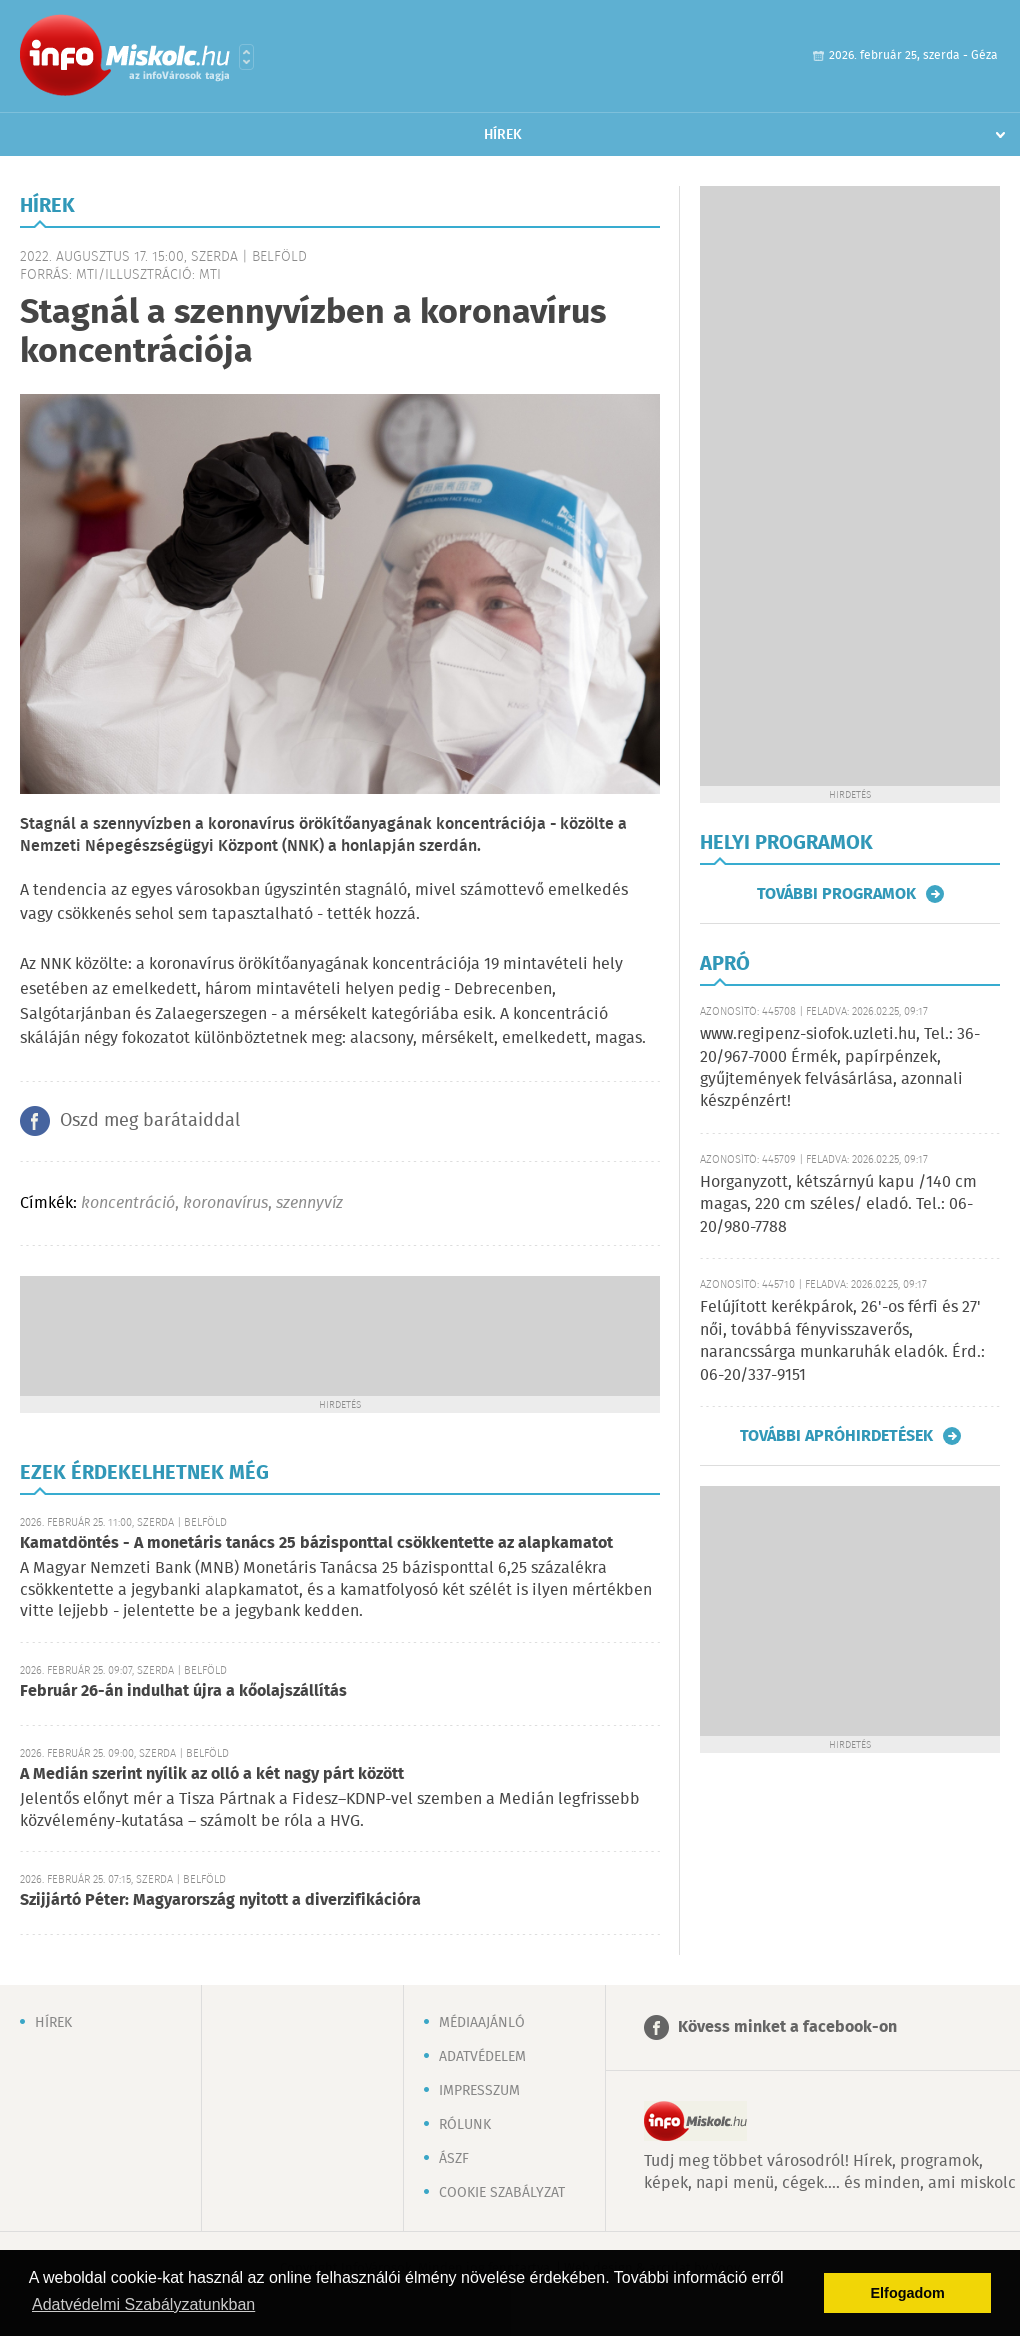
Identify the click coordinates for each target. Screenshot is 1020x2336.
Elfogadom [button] (908, 2293)
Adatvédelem (482, 2057)
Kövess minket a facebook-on (787, 2027)
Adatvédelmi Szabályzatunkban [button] (143, 2304)
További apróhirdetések (836, 1436)
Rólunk (465, 2125)
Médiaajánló (482, 2023)
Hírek (503, 135)
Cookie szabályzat (502, 2193)
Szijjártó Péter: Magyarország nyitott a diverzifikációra (220, 1900)
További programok (836, 894)
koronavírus (225, 1203)
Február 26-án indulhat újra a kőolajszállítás (183, 1691)
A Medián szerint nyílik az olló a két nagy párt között (212, 1774)
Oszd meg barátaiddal (150, 1121)
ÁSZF (454, 2159)
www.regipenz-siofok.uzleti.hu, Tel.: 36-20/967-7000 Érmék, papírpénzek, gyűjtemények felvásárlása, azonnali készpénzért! (840, 1068)
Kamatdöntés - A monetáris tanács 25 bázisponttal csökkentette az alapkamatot (316, 1543)
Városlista (246, 57)
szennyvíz (309, 1203)
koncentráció (128, 1203)
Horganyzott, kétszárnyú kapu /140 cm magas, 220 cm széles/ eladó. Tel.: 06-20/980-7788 (838, 1205)
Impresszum (479, 2091)
